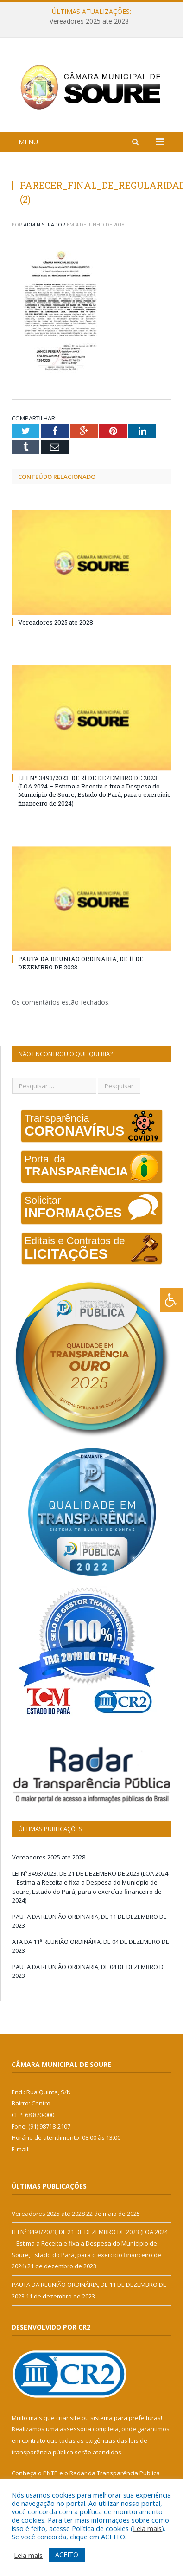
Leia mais (147, 2528)
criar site (68, 2418)
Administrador (44, 224)
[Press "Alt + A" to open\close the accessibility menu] (171, 1300)
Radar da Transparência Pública (114, 2473)
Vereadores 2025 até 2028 (89, 21)
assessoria (75, 2429)
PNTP (50, 2473)
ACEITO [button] (66, 2554)
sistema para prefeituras (125, 2418)
